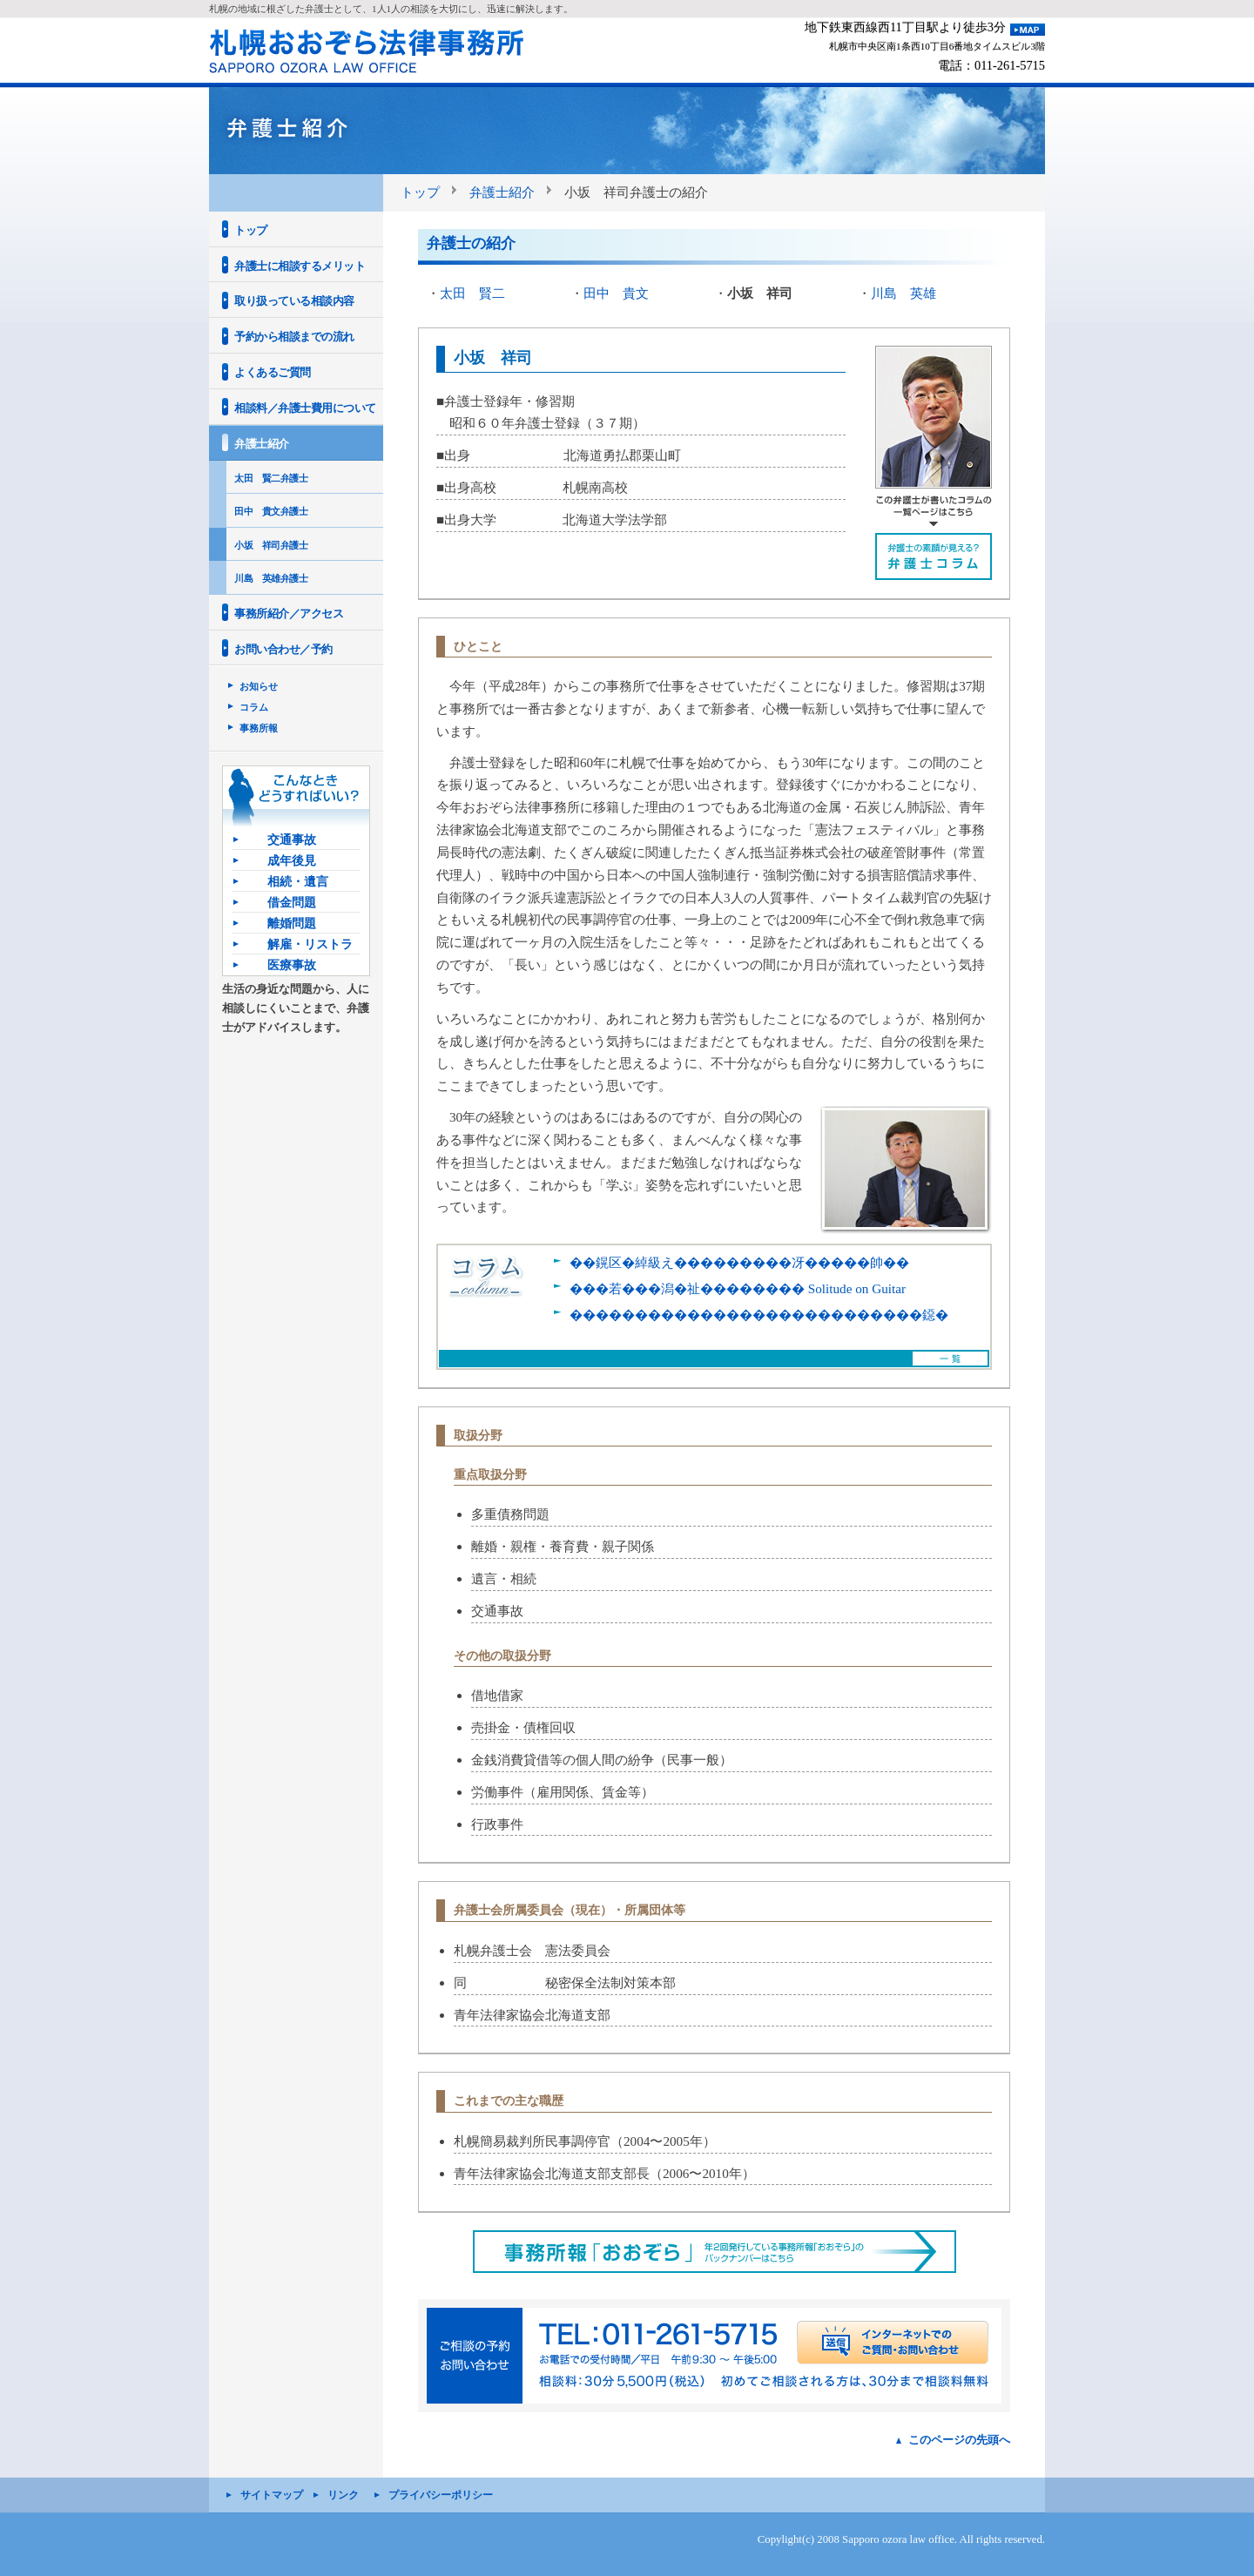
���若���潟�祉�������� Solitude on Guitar (738, 1288)
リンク (343, 2495)
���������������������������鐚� (759, 1314)
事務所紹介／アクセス (288, 613)
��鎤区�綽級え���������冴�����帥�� (739, 1262)
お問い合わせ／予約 (283, 649)
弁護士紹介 (502, 192)
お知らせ (258, 686)
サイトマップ (271, 2495)
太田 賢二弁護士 (270, 478)
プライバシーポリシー (440, 2495)
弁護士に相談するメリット (299, 266)
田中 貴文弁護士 (270, 511)
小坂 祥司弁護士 (270, 545)
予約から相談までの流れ (294, 336)
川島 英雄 (903, 293)
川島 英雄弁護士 (270, 578)
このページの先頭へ (959, 2439)
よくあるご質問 (272, 372)
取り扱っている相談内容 (294, 300)
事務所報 (258, 728)
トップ (420, 192)
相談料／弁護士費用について (305, 408)
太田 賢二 (472, 293)
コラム (253, 707)
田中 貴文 (616, 293)
